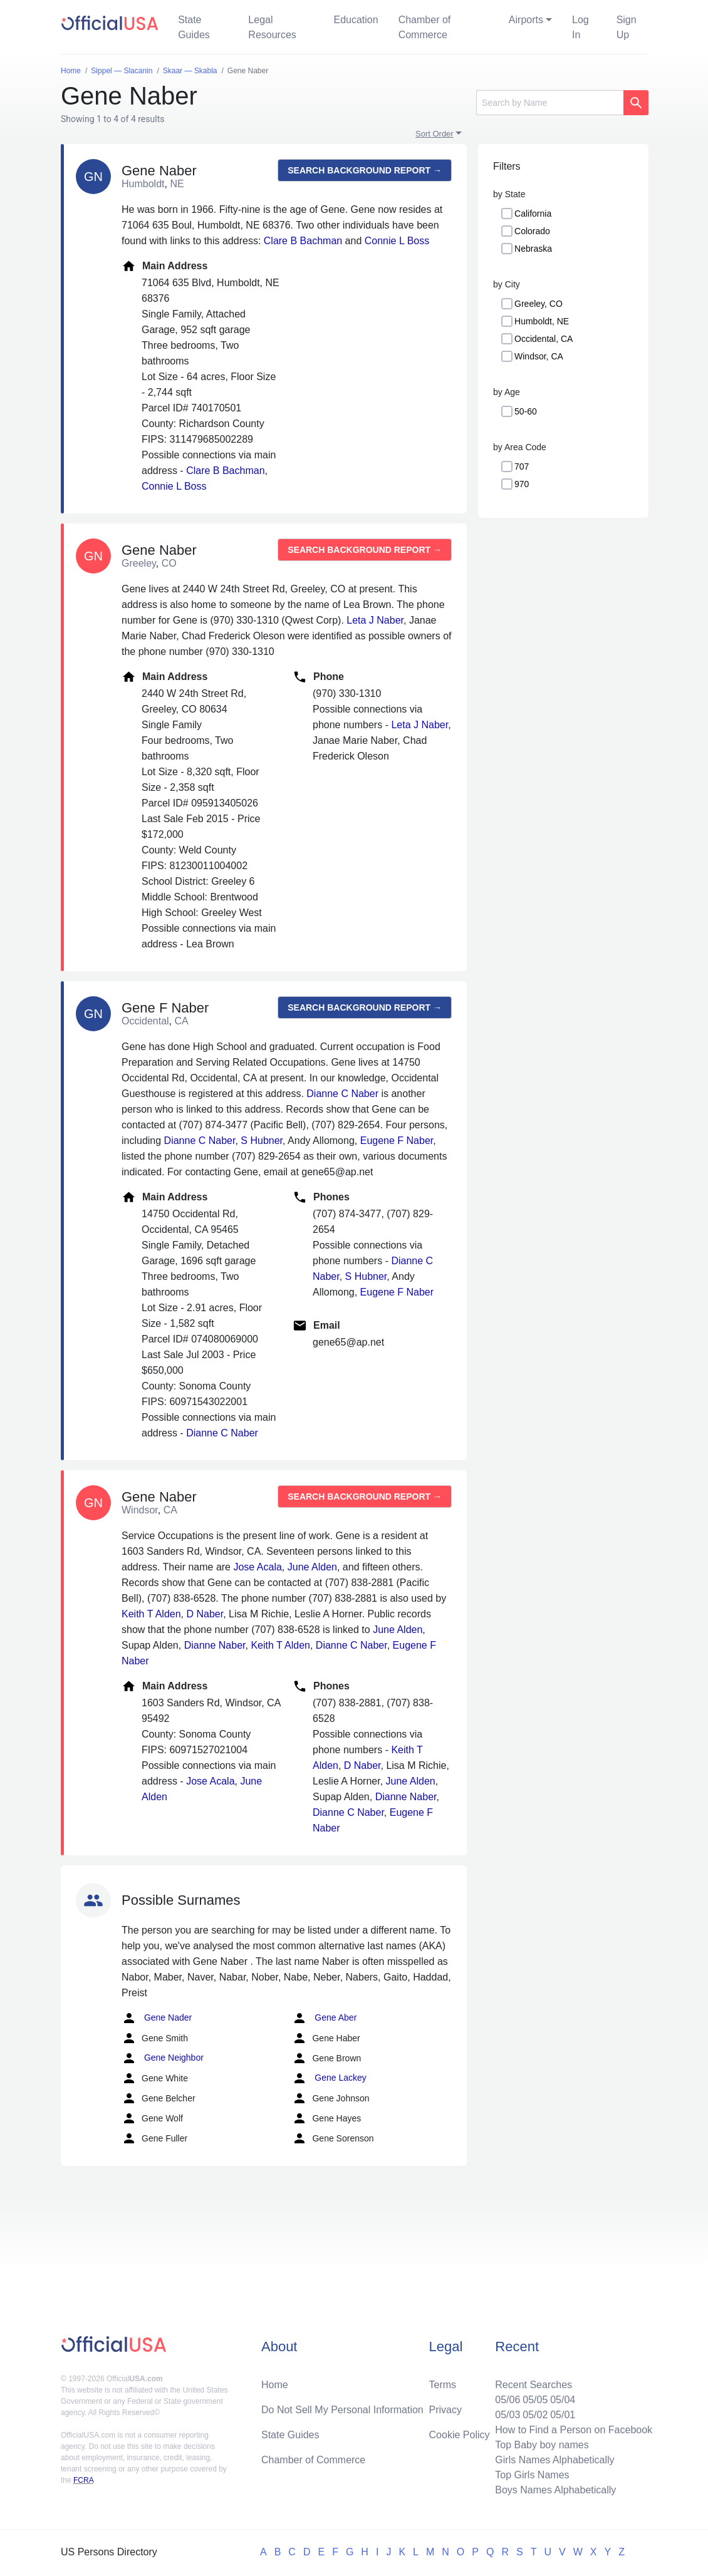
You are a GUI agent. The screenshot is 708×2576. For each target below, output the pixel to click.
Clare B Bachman (303, 240)
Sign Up (627, 27)
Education (355, 19)
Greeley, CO (538, 303)
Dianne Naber (215, 1645)
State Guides (194, 27)
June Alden (312, 1567)
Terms (443, 2384)
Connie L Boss (397, 240)
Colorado (532, 231)
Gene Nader (157, 2018)
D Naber (204, 1614)
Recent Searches (533, 2384)
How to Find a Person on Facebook (573, 2429)
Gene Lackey (329, 2078)
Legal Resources (272, 27)
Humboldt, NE (541, 321)
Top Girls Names (532, 2475)
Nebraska (533, 248)
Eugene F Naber (397, 1140)
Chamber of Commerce (424, 27)
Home (274, 2384)
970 (521, 484)
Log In (580, 27)
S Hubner (262, 1140)
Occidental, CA (543, 338)
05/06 (507, 2399)
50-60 (525, 411)
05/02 (535, 2414)
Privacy (445, 2409)
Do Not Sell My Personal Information (342, 2409)
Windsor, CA (538, 356)
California (532, 213)
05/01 (562, 2414)
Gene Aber (324, 2018)
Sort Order (434, 133)
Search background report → (365, 170)
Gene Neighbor (163, 2058)
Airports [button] (526, 19)
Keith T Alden (151, 1614)
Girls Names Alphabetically (554, 2460)
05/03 (507, 2414)
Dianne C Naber (342, 1093)
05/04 (562, 2399)
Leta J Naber (374, 620)
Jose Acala (257, 1567)
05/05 (535, 2399)
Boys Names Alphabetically (555, 2490)
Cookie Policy (459, 2434)
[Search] (549, 102)
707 (521, 466)
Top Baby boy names (541, 2444)
